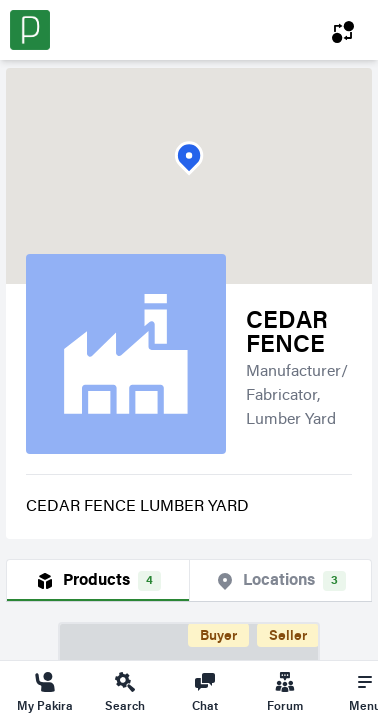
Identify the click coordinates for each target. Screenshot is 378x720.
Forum (285, 691)
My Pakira (45, 691)
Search (125, 691)
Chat (205, 691)
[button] (189, 158)
